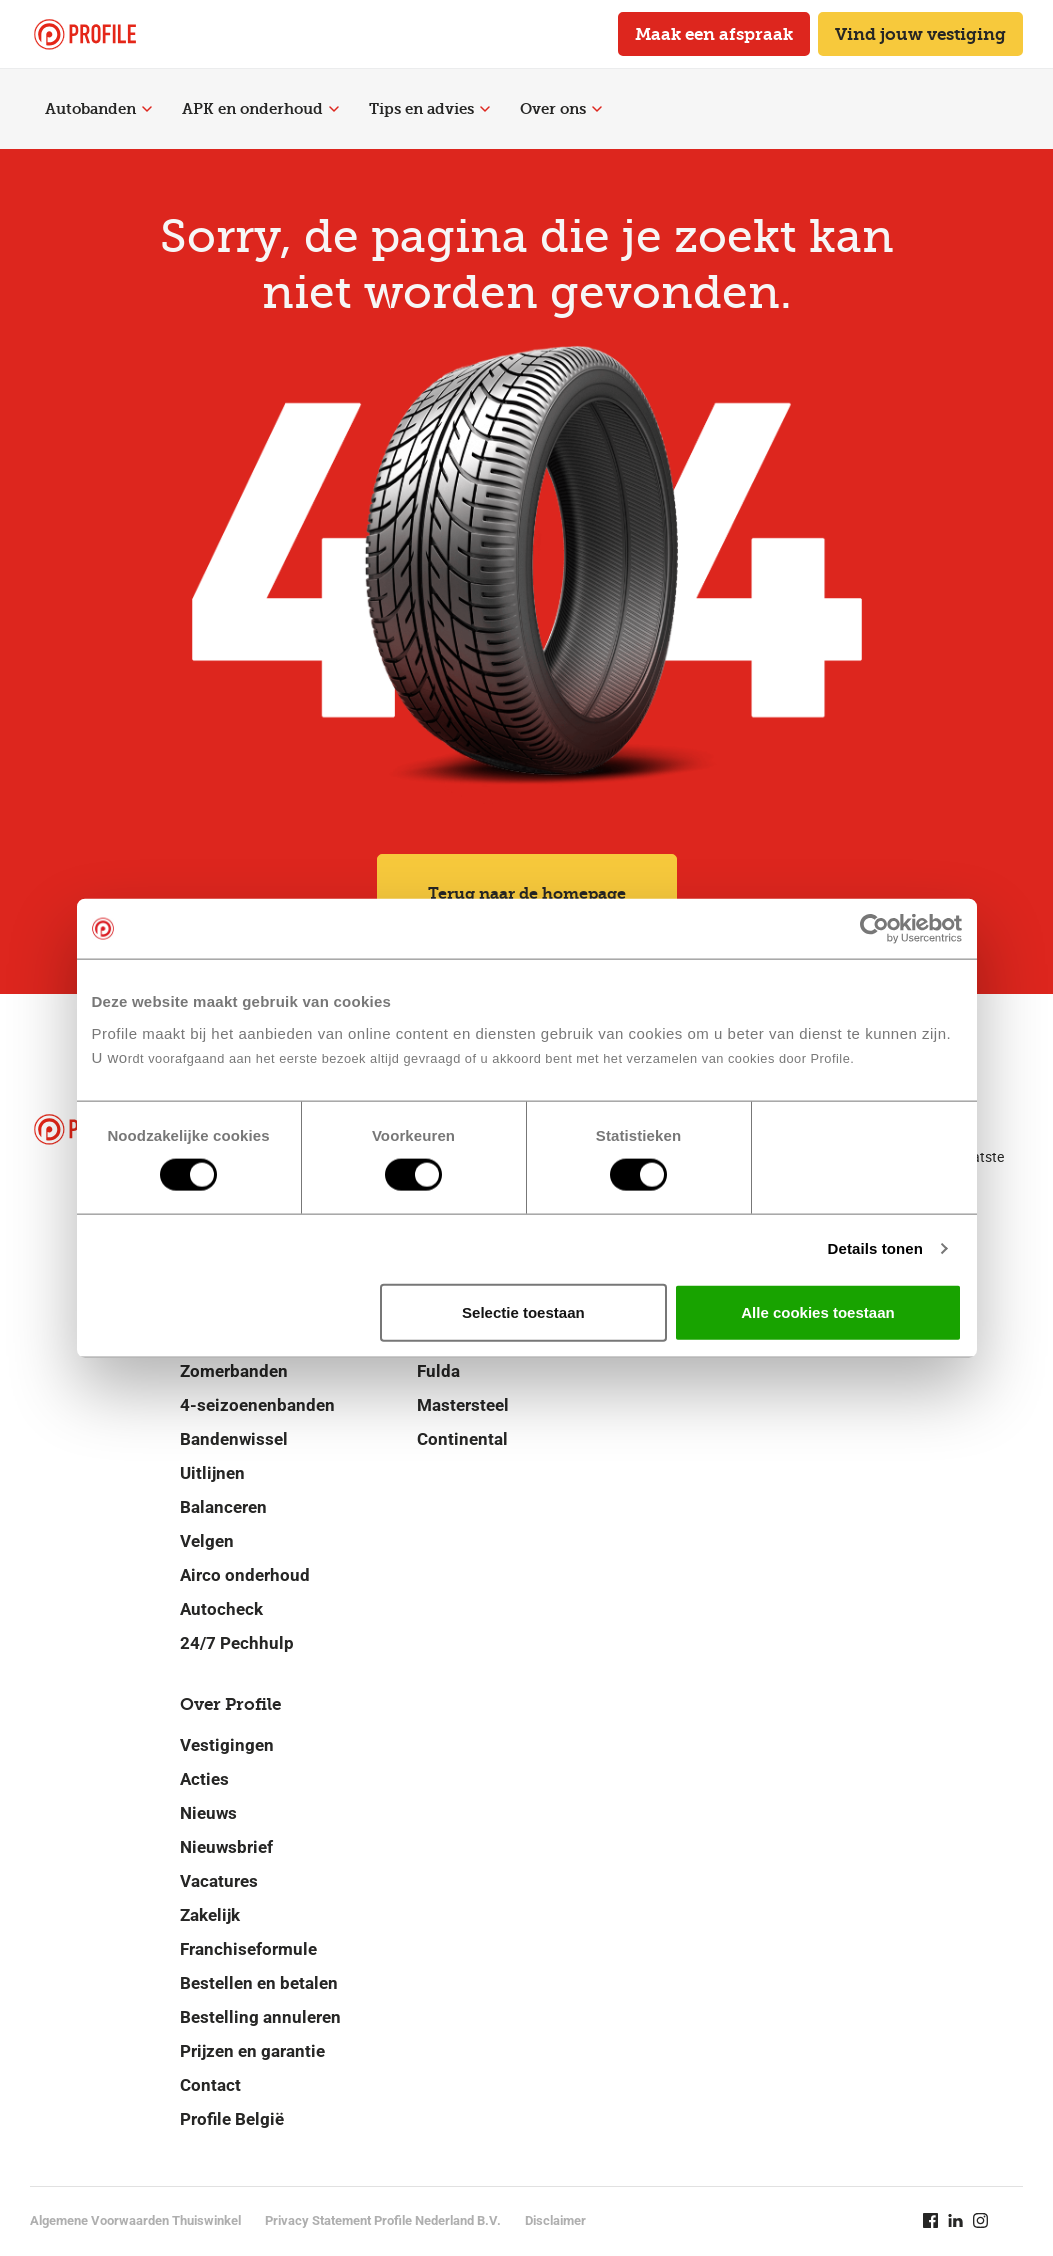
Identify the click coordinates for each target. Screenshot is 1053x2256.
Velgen (207, 1541)
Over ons (561, 109)
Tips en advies (429, 109)
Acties (204, 1779)
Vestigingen (227, 1745)
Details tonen (875, 1248)
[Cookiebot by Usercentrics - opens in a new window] (874, 929)
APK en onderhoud (260, 109)
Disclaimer (555, 2220)
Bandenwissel (234, 1439)
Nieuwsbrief (226, 1847)
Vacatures (219, 1881)
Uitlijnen (212, 1473)
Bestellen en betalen (259, 1983)
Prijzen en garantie (252, 2051)
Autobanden (98, 109)
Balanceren (223, 1507)
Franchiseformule (248, 1949)
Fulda (438, 1371)
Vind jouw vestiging (920, 34)
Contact (210, 2085)
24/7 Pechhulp (237, 1643)
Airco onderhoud (245, 1575)
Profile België (232, 2119)
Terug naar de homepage (527, 893)
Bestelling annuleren (260, 2017)
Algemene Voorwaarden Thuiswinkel (135, 2220)
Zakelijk (210, 1915)
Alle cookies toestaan (817, 1311)
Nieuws (208, 1813)
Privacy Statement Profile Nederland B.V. (383, 2220)
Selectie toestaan (523, 1311)
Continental (462, 1439)
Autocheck (221, 1609)
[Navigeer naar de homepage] (85, 34)
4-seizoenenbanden (257, 1405)
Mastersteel (463, 1405)
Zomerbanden (234, 1371)
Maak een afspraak (714, 34)
